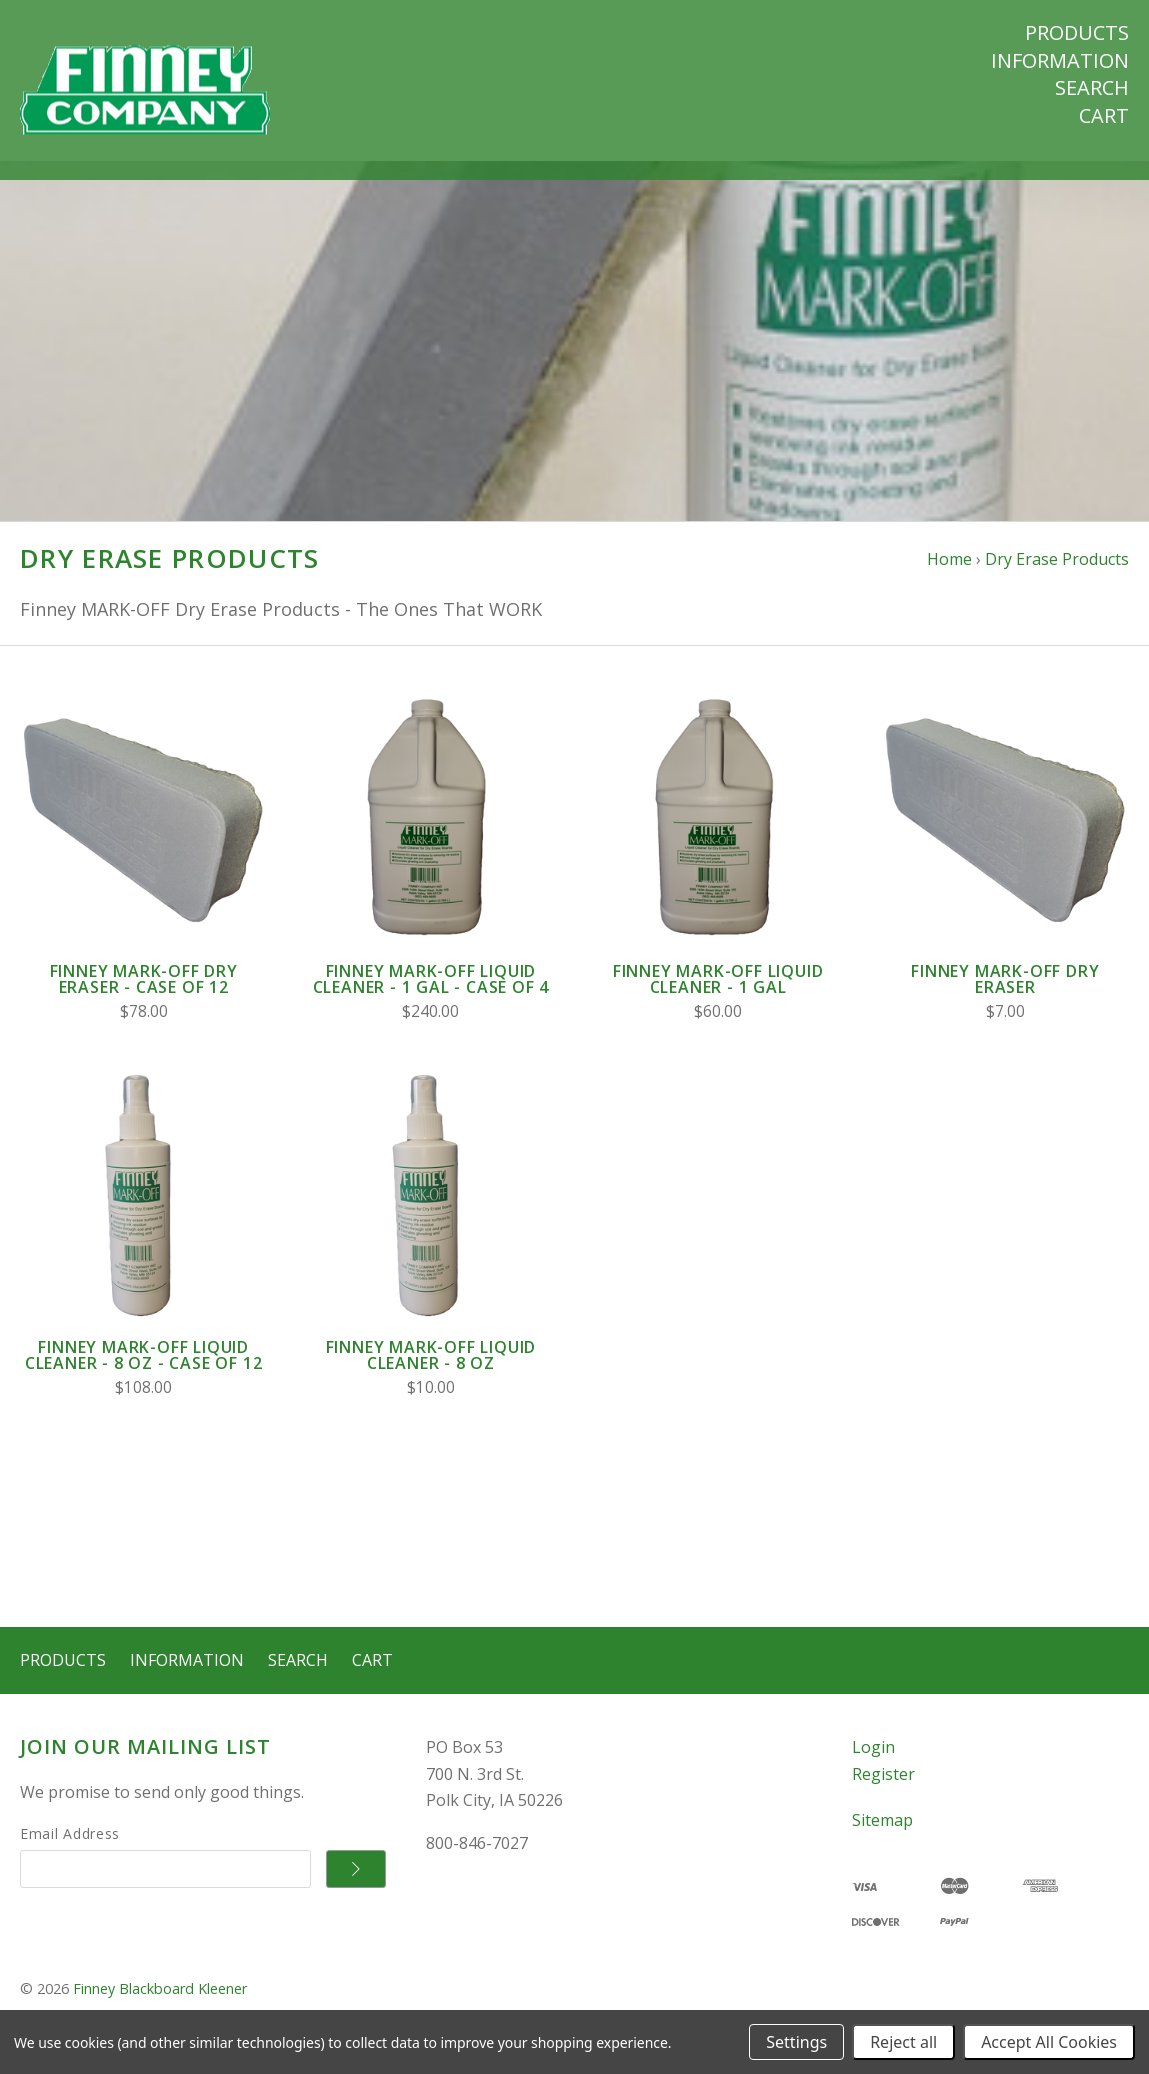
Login (873, 1766)
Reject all (903, 2042)
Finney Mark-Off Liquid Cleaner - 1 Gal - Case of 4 (431, 998)
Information (1060, 61)
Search (1092, 88)
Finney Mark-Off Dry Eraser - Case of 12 (144, 998)
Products (1077, 33)
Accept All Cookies (1049, 2042)
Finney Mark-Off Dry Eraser (1005, 998)
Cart (1104, 116)
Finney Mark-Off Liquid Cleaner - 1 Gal (718, 998)
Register (883, 1792)
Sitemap (882, 1839)
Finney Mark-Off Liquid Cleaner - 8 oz (431, 1373)
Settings (796, 2042)
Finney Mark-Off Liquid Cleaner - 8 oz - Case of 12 (144, 1373)
